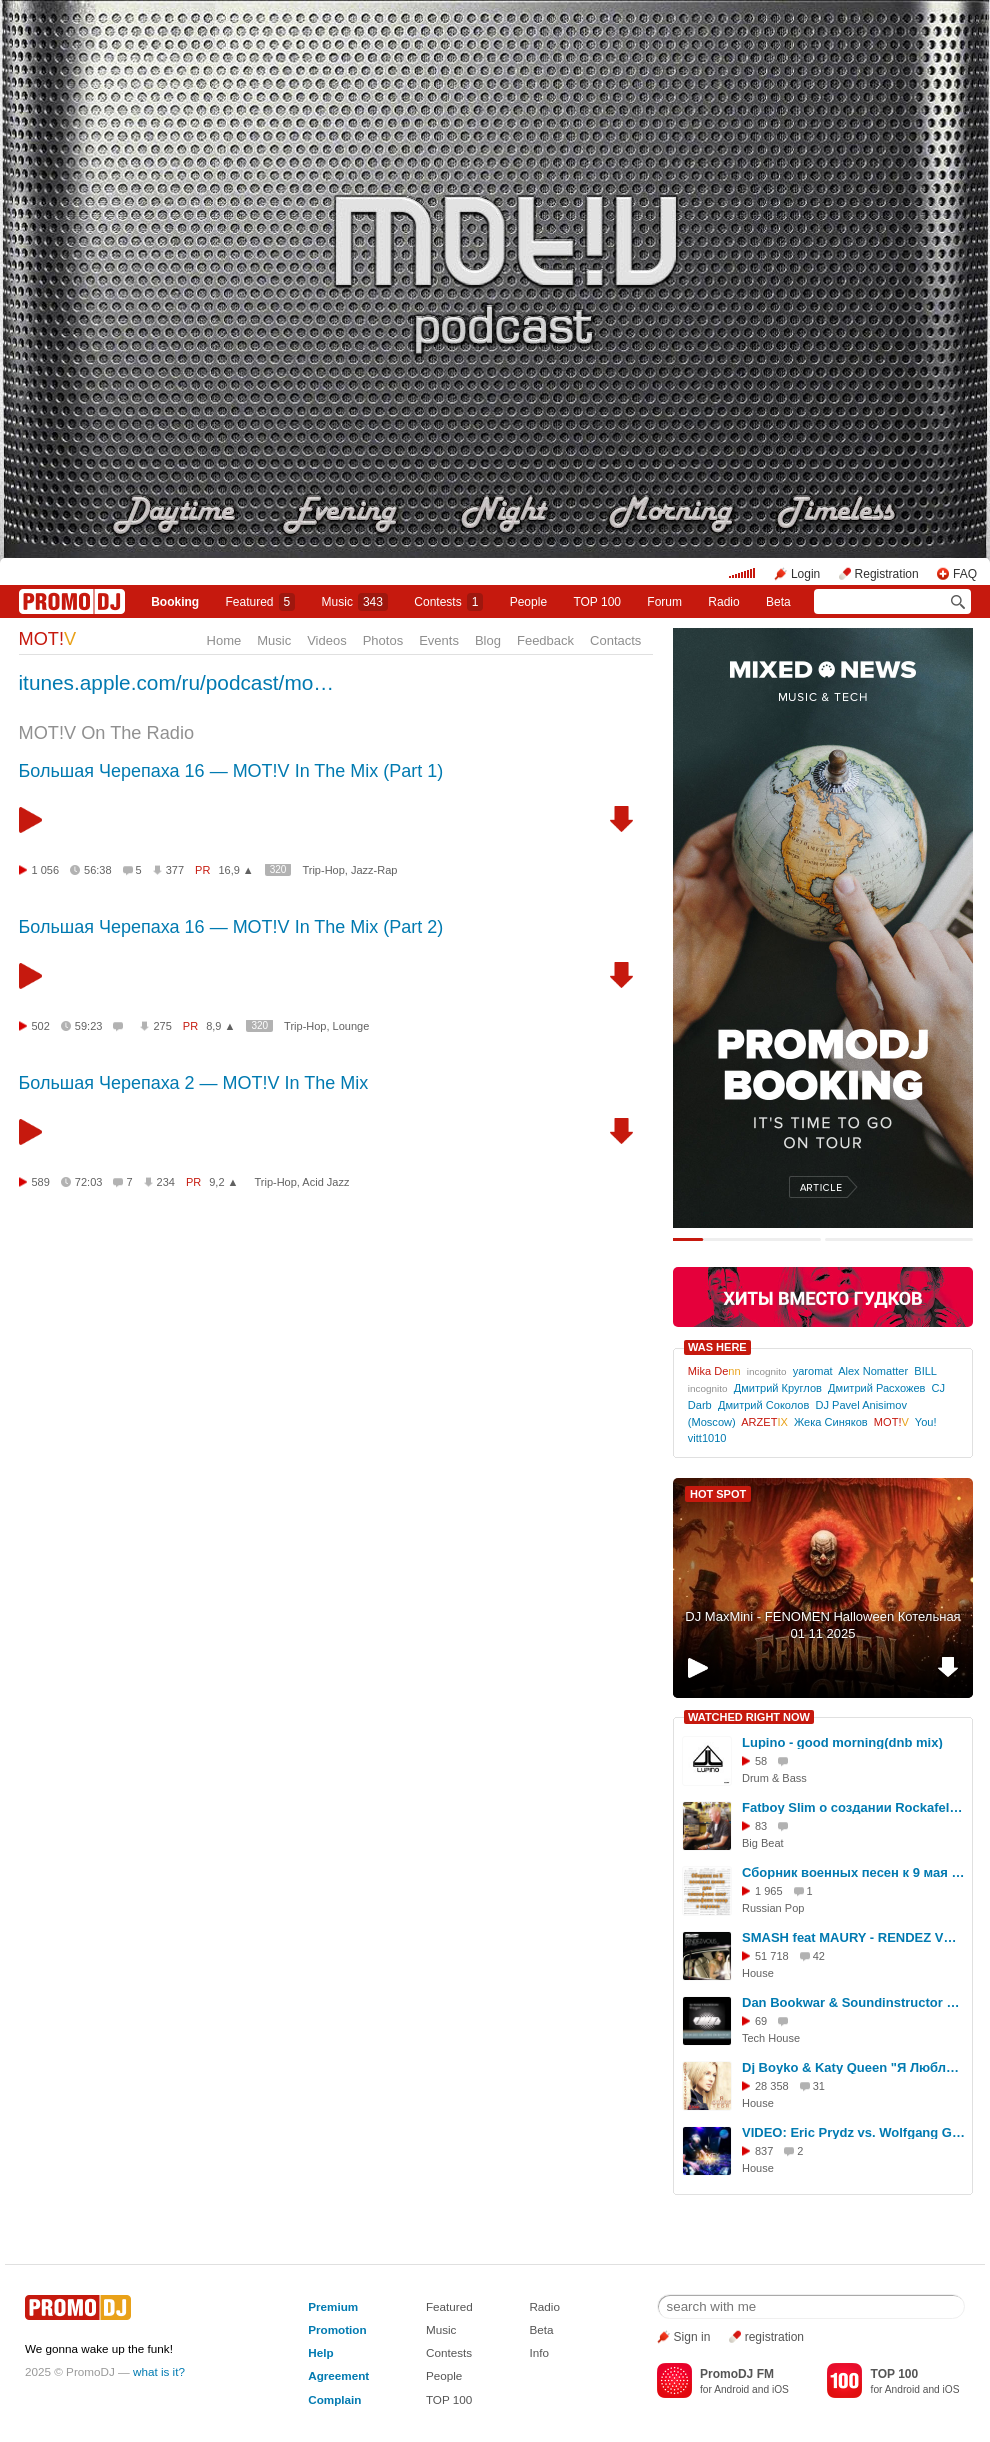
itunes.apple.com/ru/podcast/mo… (177, 682)
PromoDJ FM (737, 2374)
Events (439, 640)
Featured (261, 602)
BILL (925, 1371)
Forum (664, 602)
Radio (723, 602)
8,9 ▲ (220, 1026)
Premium (333, 2306)
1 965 (769, 1891)
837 (764, 2151)
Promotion (337, 2329)
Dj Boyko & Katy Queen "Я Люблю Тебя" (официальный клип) (854, 2067)
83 (761, 1826)
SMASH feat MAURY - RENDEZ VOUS (854, 1937)
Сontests (448, 602)
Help (320, 2352)
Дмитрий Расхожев (876, 1388)
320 (278, 869)
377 (175, 870)
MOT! (48, 639)
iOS (780, 2389)
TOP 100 (597, 602)
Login (805, 574)
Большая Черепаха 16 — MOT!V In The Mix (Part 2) (231, 927)
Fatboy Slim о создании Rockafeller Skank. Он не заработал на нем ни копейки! (854, 1807)
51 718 (772, 1956)
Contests (449, 2352)
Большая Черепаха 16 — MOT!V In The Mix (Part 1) (231, 771)
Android (731, 2389)
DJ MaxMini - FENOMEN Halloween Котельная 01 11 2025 (822, 1625)
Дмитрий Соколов (763, 1405)
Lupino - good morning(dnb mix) (842, 1742)
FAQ (965, 574)
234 (166, 1182)
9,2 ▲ (223, 1182)
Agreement (338, 2375)
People (528, 602)
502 (41, 1026)
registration (774, 2337)
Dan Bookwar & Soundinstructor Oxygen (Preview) (854, 2002)
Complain (334, 2399)
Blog (488, 640)
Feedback (545, 640)
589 (41, 1182)
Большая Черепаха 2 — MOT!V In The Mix (194, 1083)
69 (761, 2021)
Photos (383, 640)
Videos (327, 640)
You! (926, 1422)
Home (224, 640)
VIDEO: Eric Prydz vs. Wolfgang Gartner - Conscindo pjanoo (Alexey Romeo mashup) (854, 2132)
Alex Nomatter (873, 1371)
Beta (778, 602)
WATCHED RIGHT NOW (749, 1717)
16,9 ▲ (235, 870)
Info (539, 2352)
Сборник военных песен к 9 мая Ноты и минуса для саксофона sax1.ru (854, 1872)
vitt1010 (707, 1438)
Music (355, 602)
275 (162, 1026)
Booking (175, 602)
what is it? (159, 2371)
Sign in (692, 2337)
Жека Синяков (831, 1422)
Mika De (714, 1371)
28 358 (772, 2086)
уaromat (813, 1371)
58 (761, 1761)
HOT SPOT (718, 1494)
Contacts (615, 640)
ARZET (764, 1422)
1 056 (46, 870)
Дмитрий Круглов (778, 1388)
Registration (887, 574)
